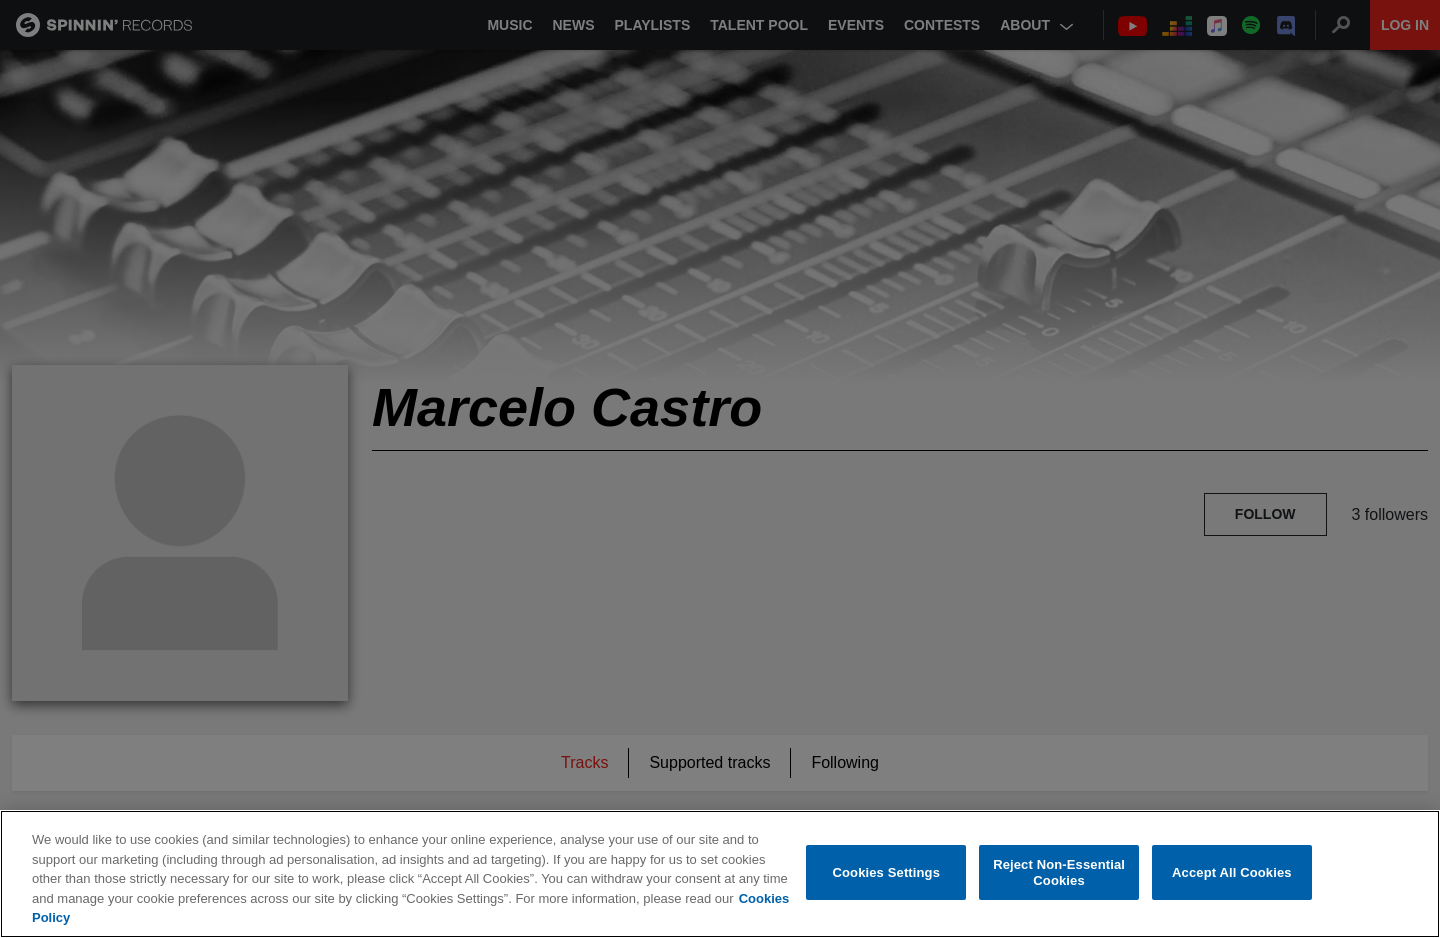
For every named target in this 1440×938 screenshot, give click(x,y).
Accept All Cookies (1232, 872)
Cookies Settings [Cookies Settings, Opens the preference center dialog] (887, 872)
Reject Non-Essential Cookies (1059, 872)
